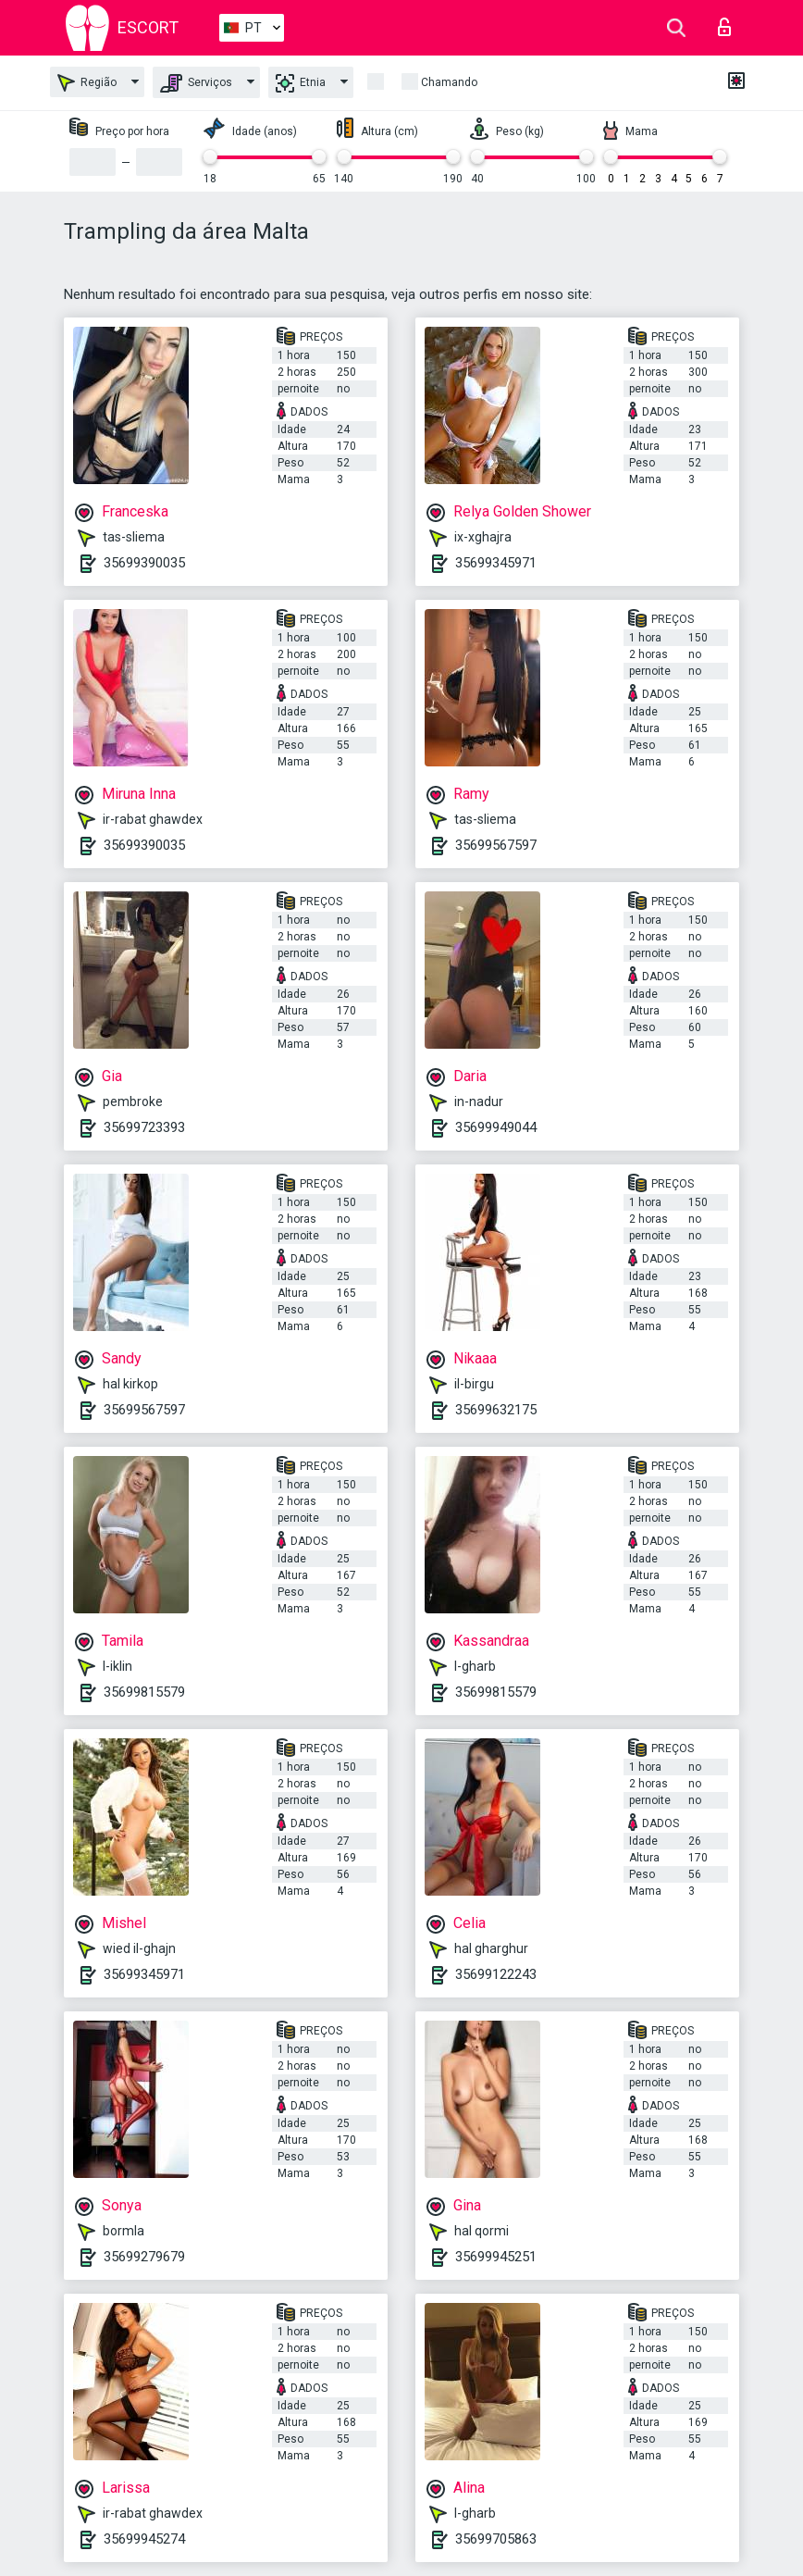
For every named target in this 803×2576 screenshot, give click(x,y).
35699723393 (144, 1127)
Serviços (196, 83)
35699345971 (496, 562)
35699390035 (144, 562)
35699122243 (496, 1974)
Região (87, 83)
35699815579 (144, 1692)
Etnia (301, 83)
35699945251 (496, 2256)
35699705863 (496, 2539)
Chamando (449, 82)
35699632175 (496, 1409)
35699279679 (144, 2256)
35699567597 (496, 845)
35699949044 (496, 1127)
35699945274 (144, 2539)
